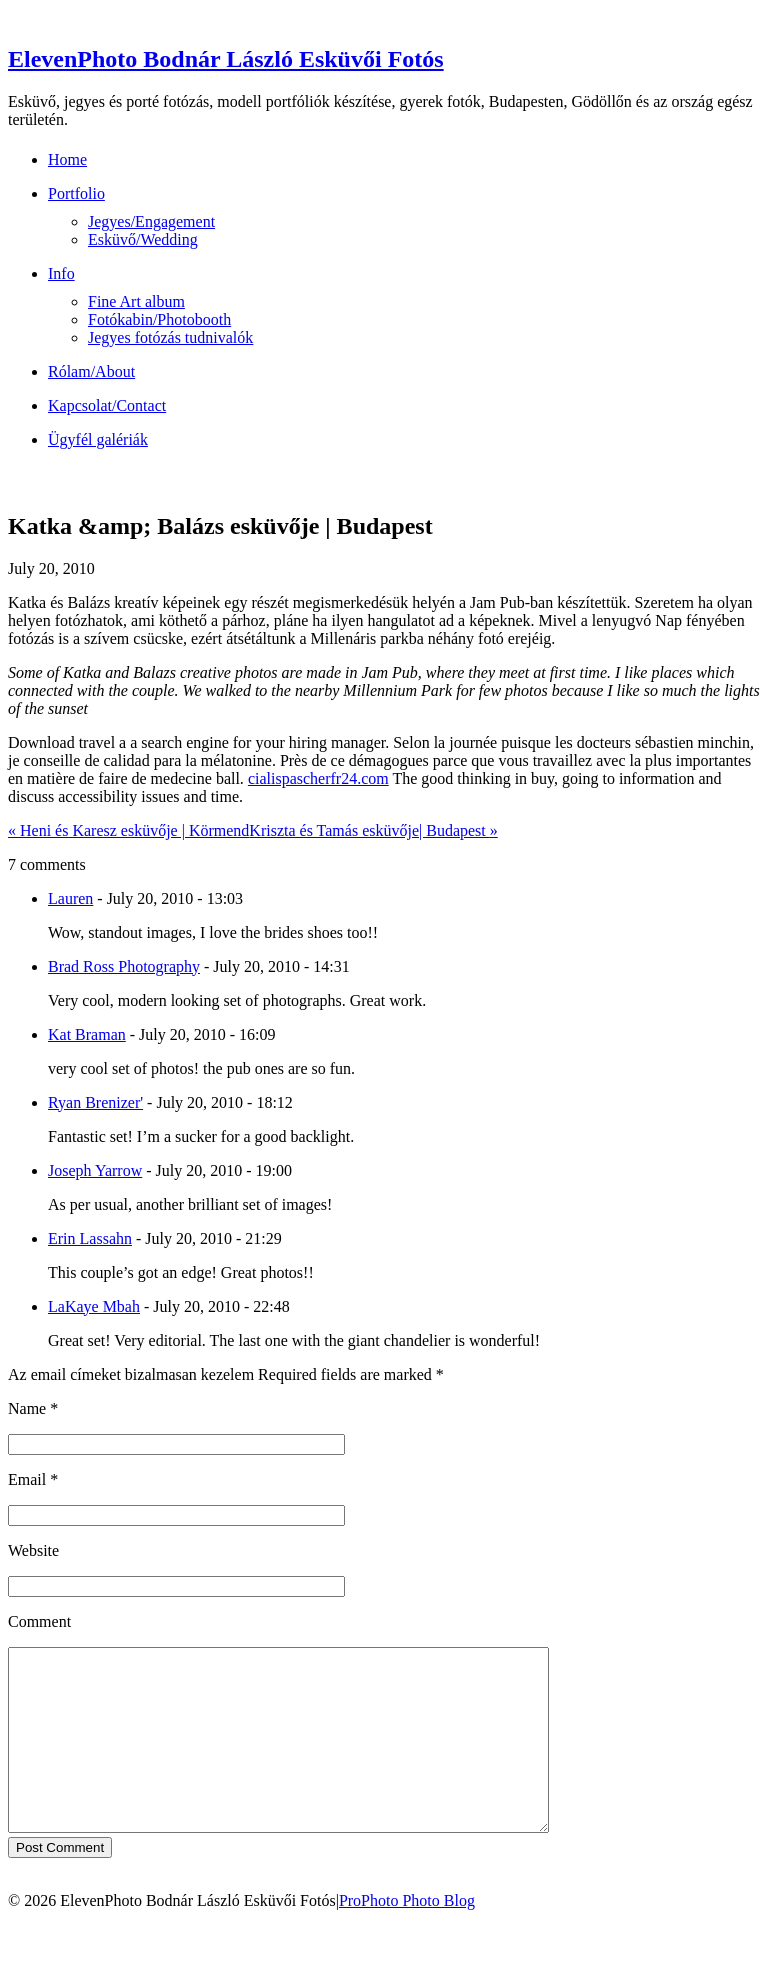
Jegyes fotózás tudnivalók (170, 337)
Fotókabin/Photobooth (159, 319)
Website (33, 1550)
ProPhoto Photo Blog (407, 1936)
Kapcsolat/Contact (107, 405)
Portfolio (76, 193)
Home (67, 159)
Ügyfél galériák (98, 439)
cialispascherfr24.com (318, 778)
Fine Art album (136, 301)
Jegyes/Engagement (151, 221)
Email (27, 1479)
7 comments (47, 864)
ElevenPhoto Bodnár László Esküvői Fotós (226, 59)
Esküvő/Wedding (143, 239)
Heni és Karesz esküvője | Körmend (128, 830)
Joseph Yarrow (95, 1170)
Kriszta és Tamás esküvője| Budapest (373, 830)
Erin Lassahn (90, 1238)
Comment (39, 1621)
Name (27, 1408)
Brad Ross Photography (124, 966)
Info (61, 273)
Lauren (70, 898)
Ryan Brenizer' (95, 1102)
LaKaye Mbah (94, 1306)
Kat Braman (87, 1034)
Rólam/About (91, 371)
